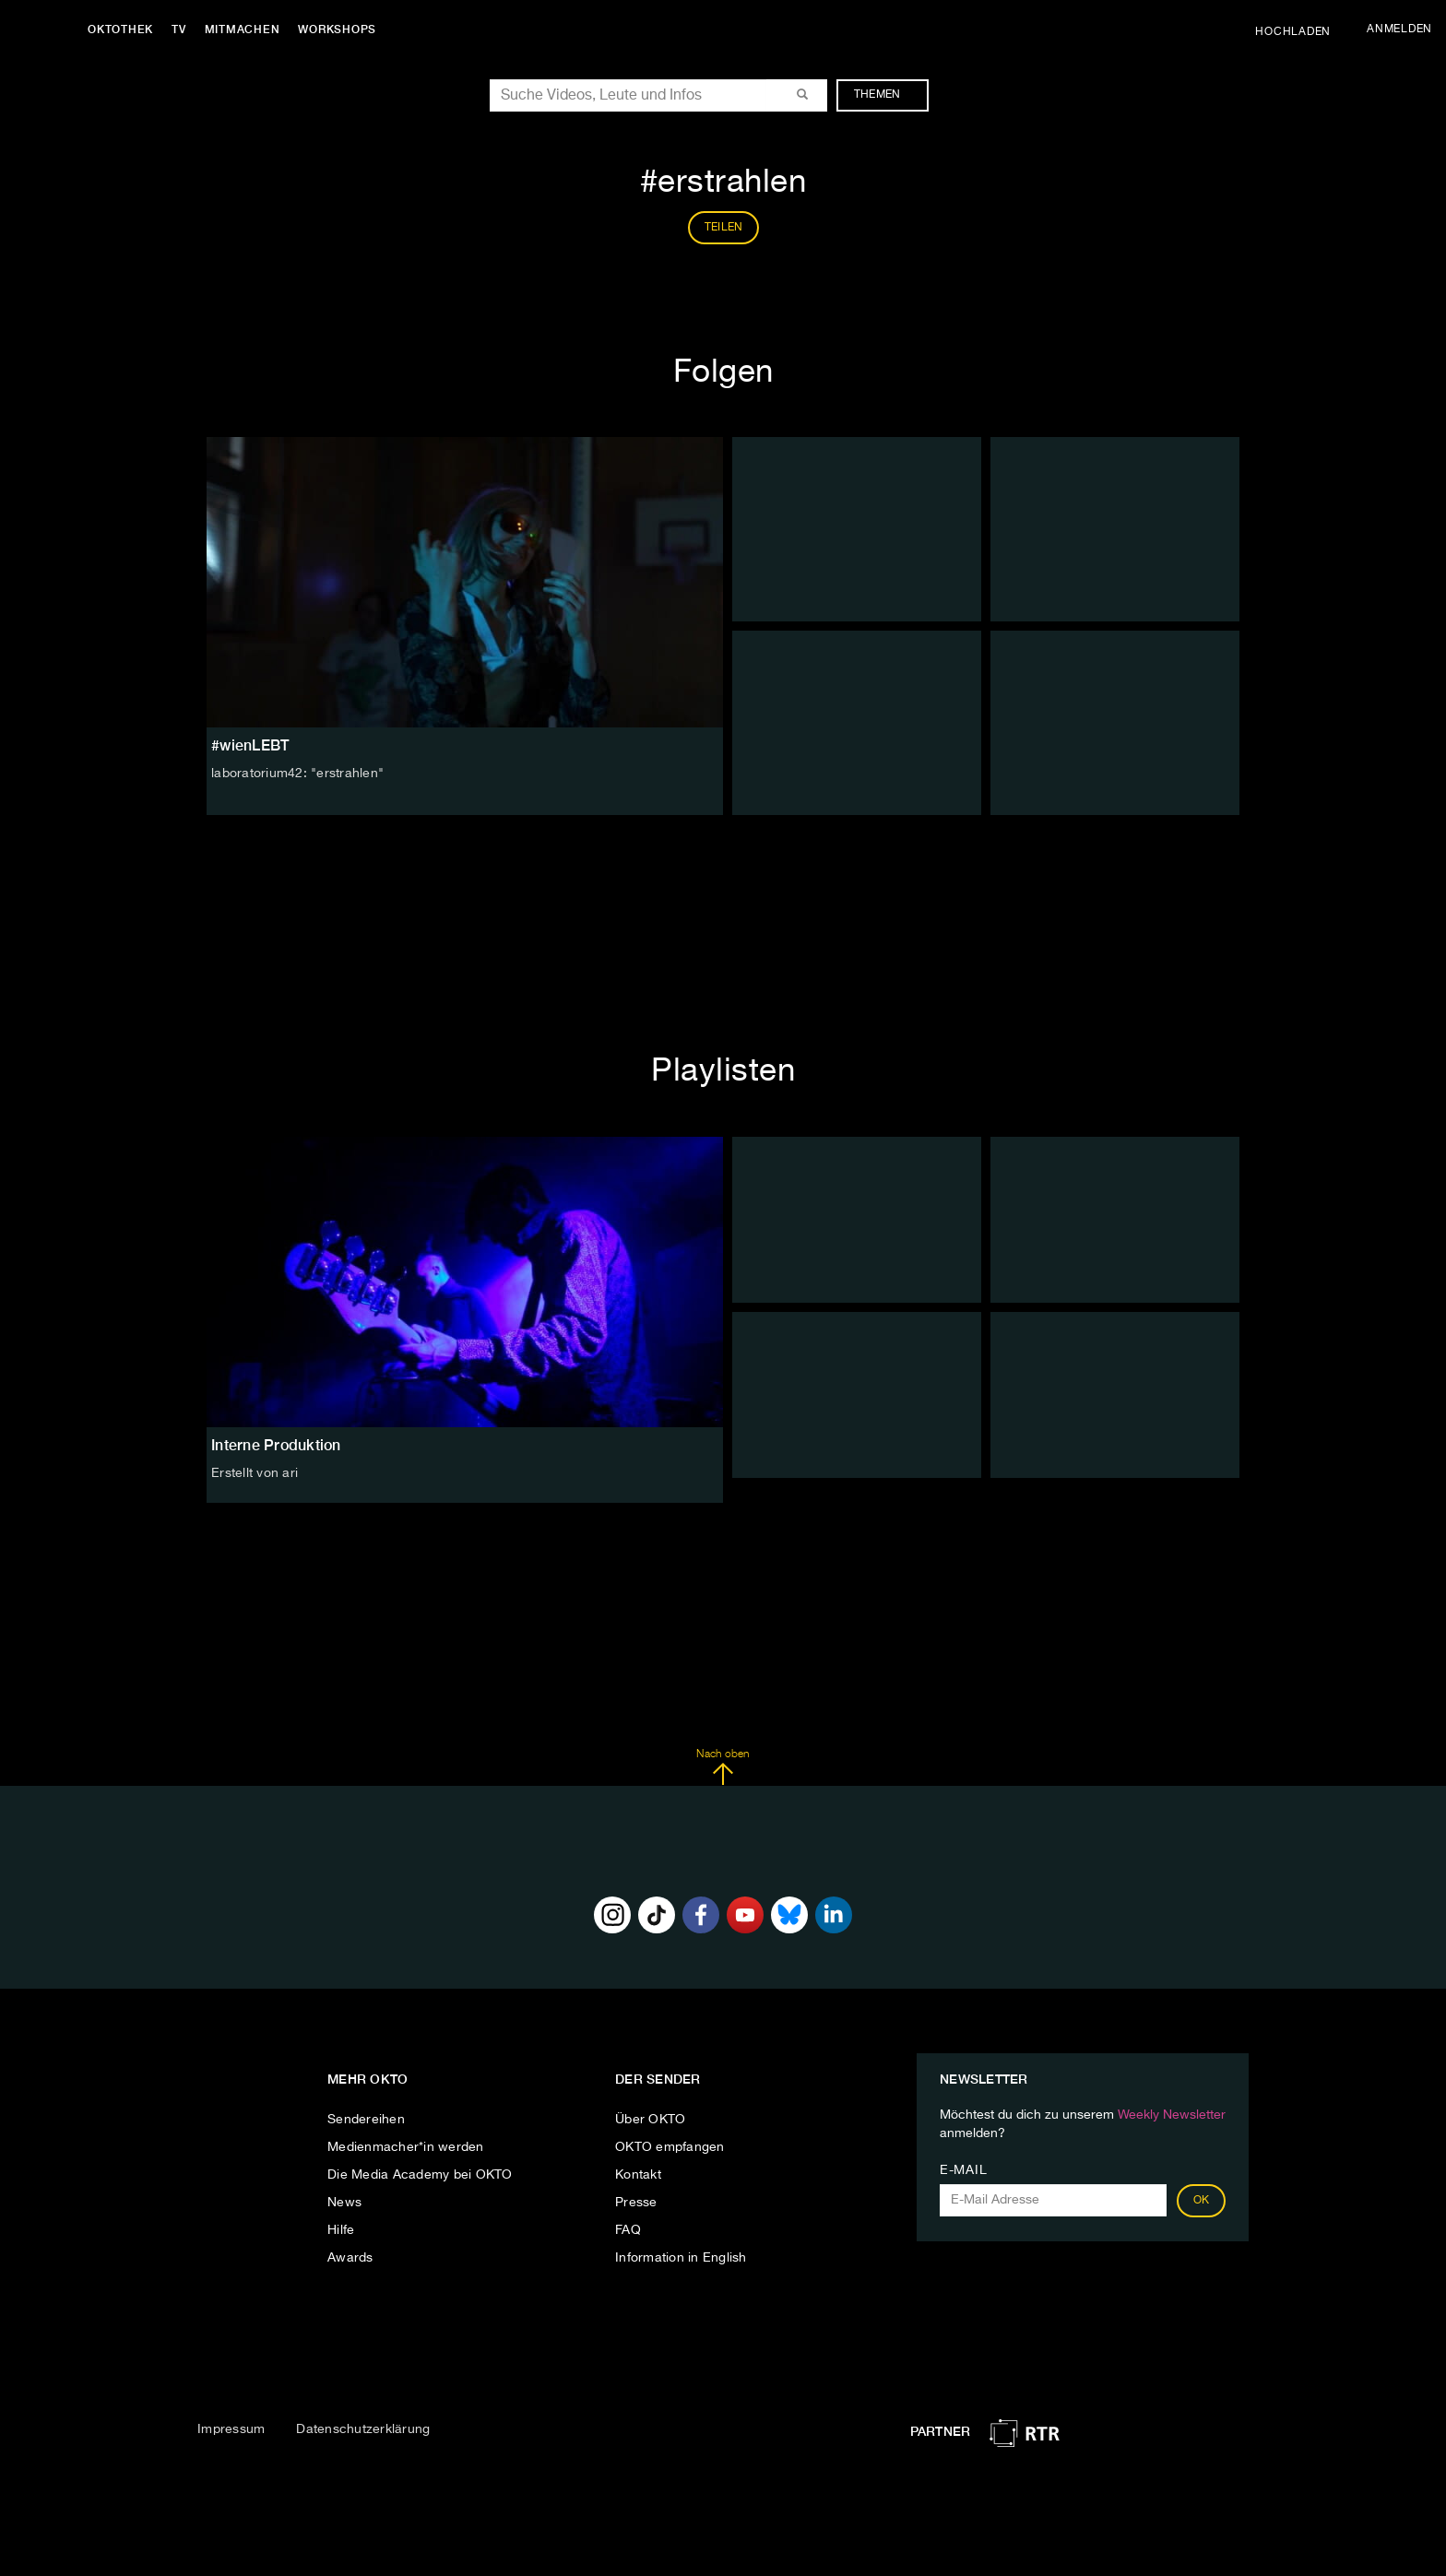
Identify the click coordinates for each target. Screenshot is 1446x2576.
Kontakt (638, 2174)
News (344, 2202)
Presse (636, 2202)
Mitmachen (242, 29)
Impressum (231, 2429)
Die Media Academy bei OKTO (420, 2174)
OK (1201, 2200)
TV (179, 29)
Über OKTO (650, 2119)
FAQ (628, 2230)
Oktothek (120, 29)
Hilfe (340, 2230)
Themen (886, 94)
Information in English (681, 2257)
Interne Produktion (276, 1445)
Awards (350, 2257)
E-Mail (963, 2170)
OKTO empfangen (670, 2147)
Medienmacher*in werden (405, 2147)
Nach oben (722, 1767)
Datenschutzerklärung (363, 2429)
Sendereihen (366, 2119)
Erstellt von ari (254, 1473)
